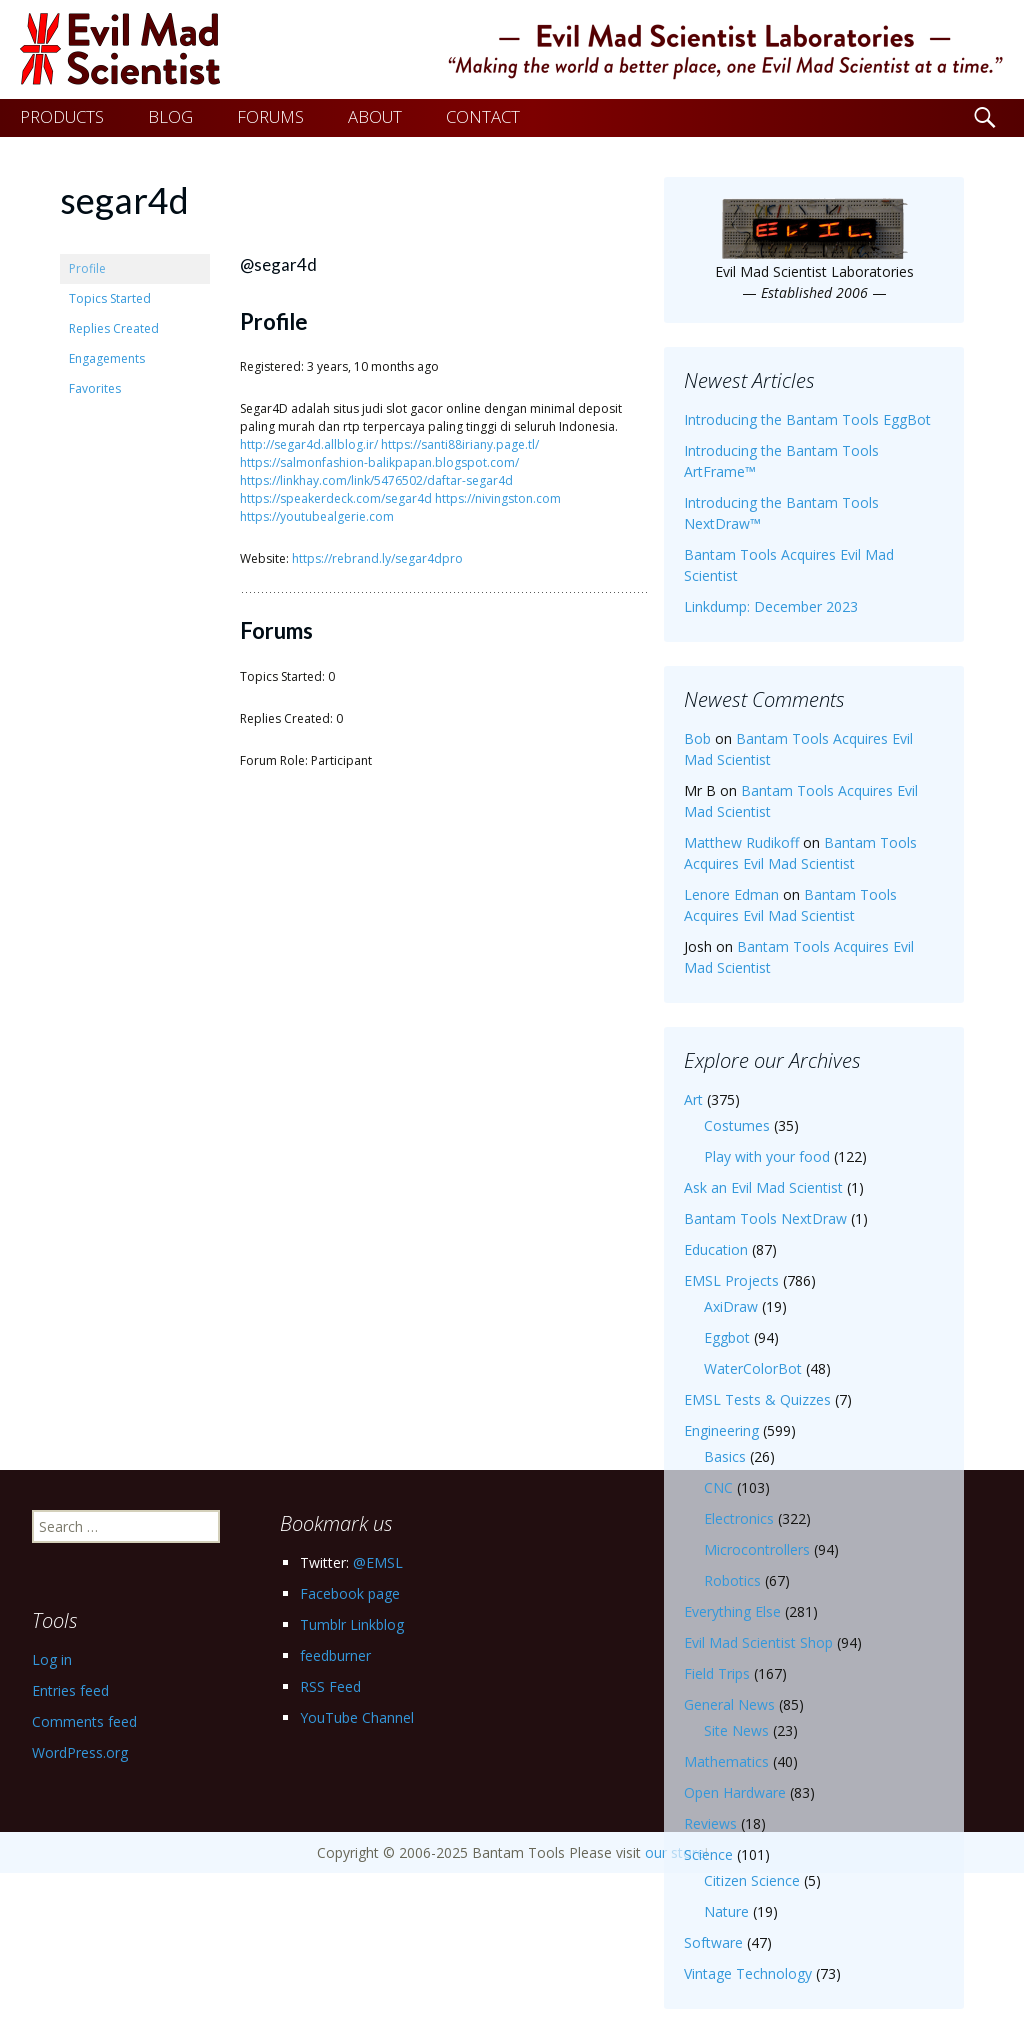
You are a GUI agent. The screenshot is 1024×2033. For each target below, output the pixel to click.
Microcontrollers (757, 1549)
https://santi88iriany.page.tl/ (460, 444)
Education (716, 1249)
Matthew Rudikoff (741, 842)
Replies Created (114, 328)
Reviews (710, 1823)
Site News (736, 1730)
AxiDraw (731, 1306)
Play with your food (767, 1156)
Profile (87, 268)
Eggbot (727, 1337)
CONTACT (483, 116)
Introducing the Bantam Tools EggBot (807, 419)
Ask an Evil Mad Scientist (763, 1187)
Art (693, 1099)
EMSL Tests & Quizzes (757, 1399)
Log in (52, 1659)
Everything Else (732, 1611)
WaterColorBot (753, 1368)
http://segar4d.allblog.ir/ (309, 444)
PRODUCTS (62, 116)
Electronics (739, 1518)
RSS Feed (330, 1686)
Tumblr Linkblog (352, 1624)
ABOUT (375, 116)
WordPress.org (80, 1752)
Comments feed (84, 1721)
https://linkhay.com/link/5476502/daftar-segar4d (376, 480)
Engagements (107, 358)
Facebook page (350, 1593)
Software (713, 1942)
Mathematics (726, 1761)
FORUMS (270, 116)
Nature (726, 1911)
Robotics (732, 1580)
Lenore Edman (731, 894)
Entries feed (70, 1690)
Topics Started (110, 298)
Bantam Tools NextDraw (765, 1218)
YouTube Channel (357, 1717)
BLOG (170, 116)
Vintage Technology (748, 1973)
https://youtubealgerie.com (317, 516)
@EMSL (378, 1562)
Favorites (95, 388)
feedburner (335, 1655)
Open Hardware (735, 1792)
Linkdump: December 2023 (771, 606)
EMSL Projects (731, 1280)
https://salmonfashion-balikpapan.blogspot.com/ (379, 462)
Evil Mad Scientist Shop (758, 1642)
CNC (718, 1487)
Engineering (721, 1430)
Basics (725, 1456)
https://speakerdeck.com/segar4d (336, 498)
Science (708, 1854)
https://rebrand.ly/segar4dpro (377, 558)
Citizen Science (752, 1880)
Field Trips (717, 1673)
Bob (697, 738)
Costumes (737, 1125)
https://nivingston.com (498, 498)
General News (729, 1704)
